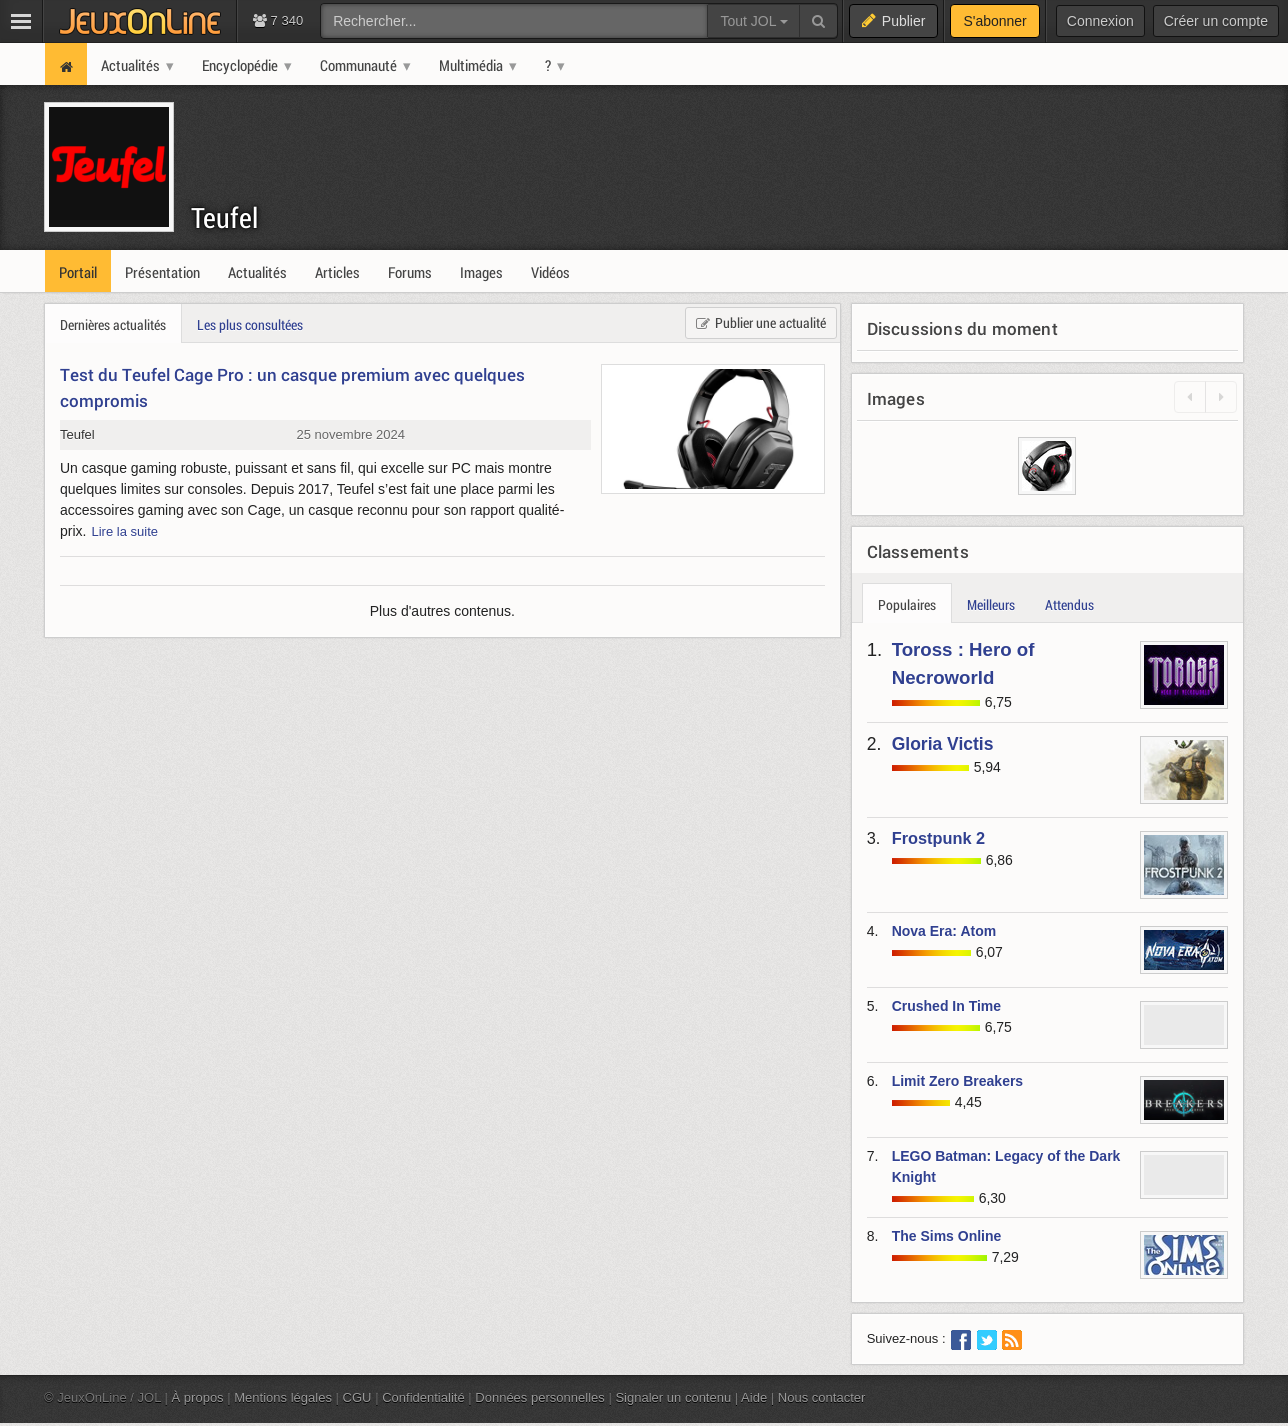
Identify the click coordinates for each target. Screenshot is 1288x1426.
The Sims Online (947, 1236)
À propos (198, 1397)
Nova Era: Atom (944, 931)
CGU (357, 1397)
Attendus (1069, 604)
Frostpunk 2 (938, 838)
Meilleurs (991, 604)
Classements (918, 551)
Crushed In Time (946, 1006)
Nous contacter (822, 1397)
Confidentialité (423, 1397)
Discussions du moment (962, 328)
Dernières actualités (113, 324)
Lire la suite (124, 531)
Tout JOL (753, 21)
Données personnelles (540, 1397)
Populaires (907, 604)
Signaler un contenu (673, 1397)
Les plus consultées (250, 324)
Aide (754, 1397)
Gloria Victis (943, 744)
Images (896, 398)
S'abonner (994, 21)
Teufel (224, 217)
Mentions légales (283, 1397)
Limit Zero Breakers (958, 1081)
